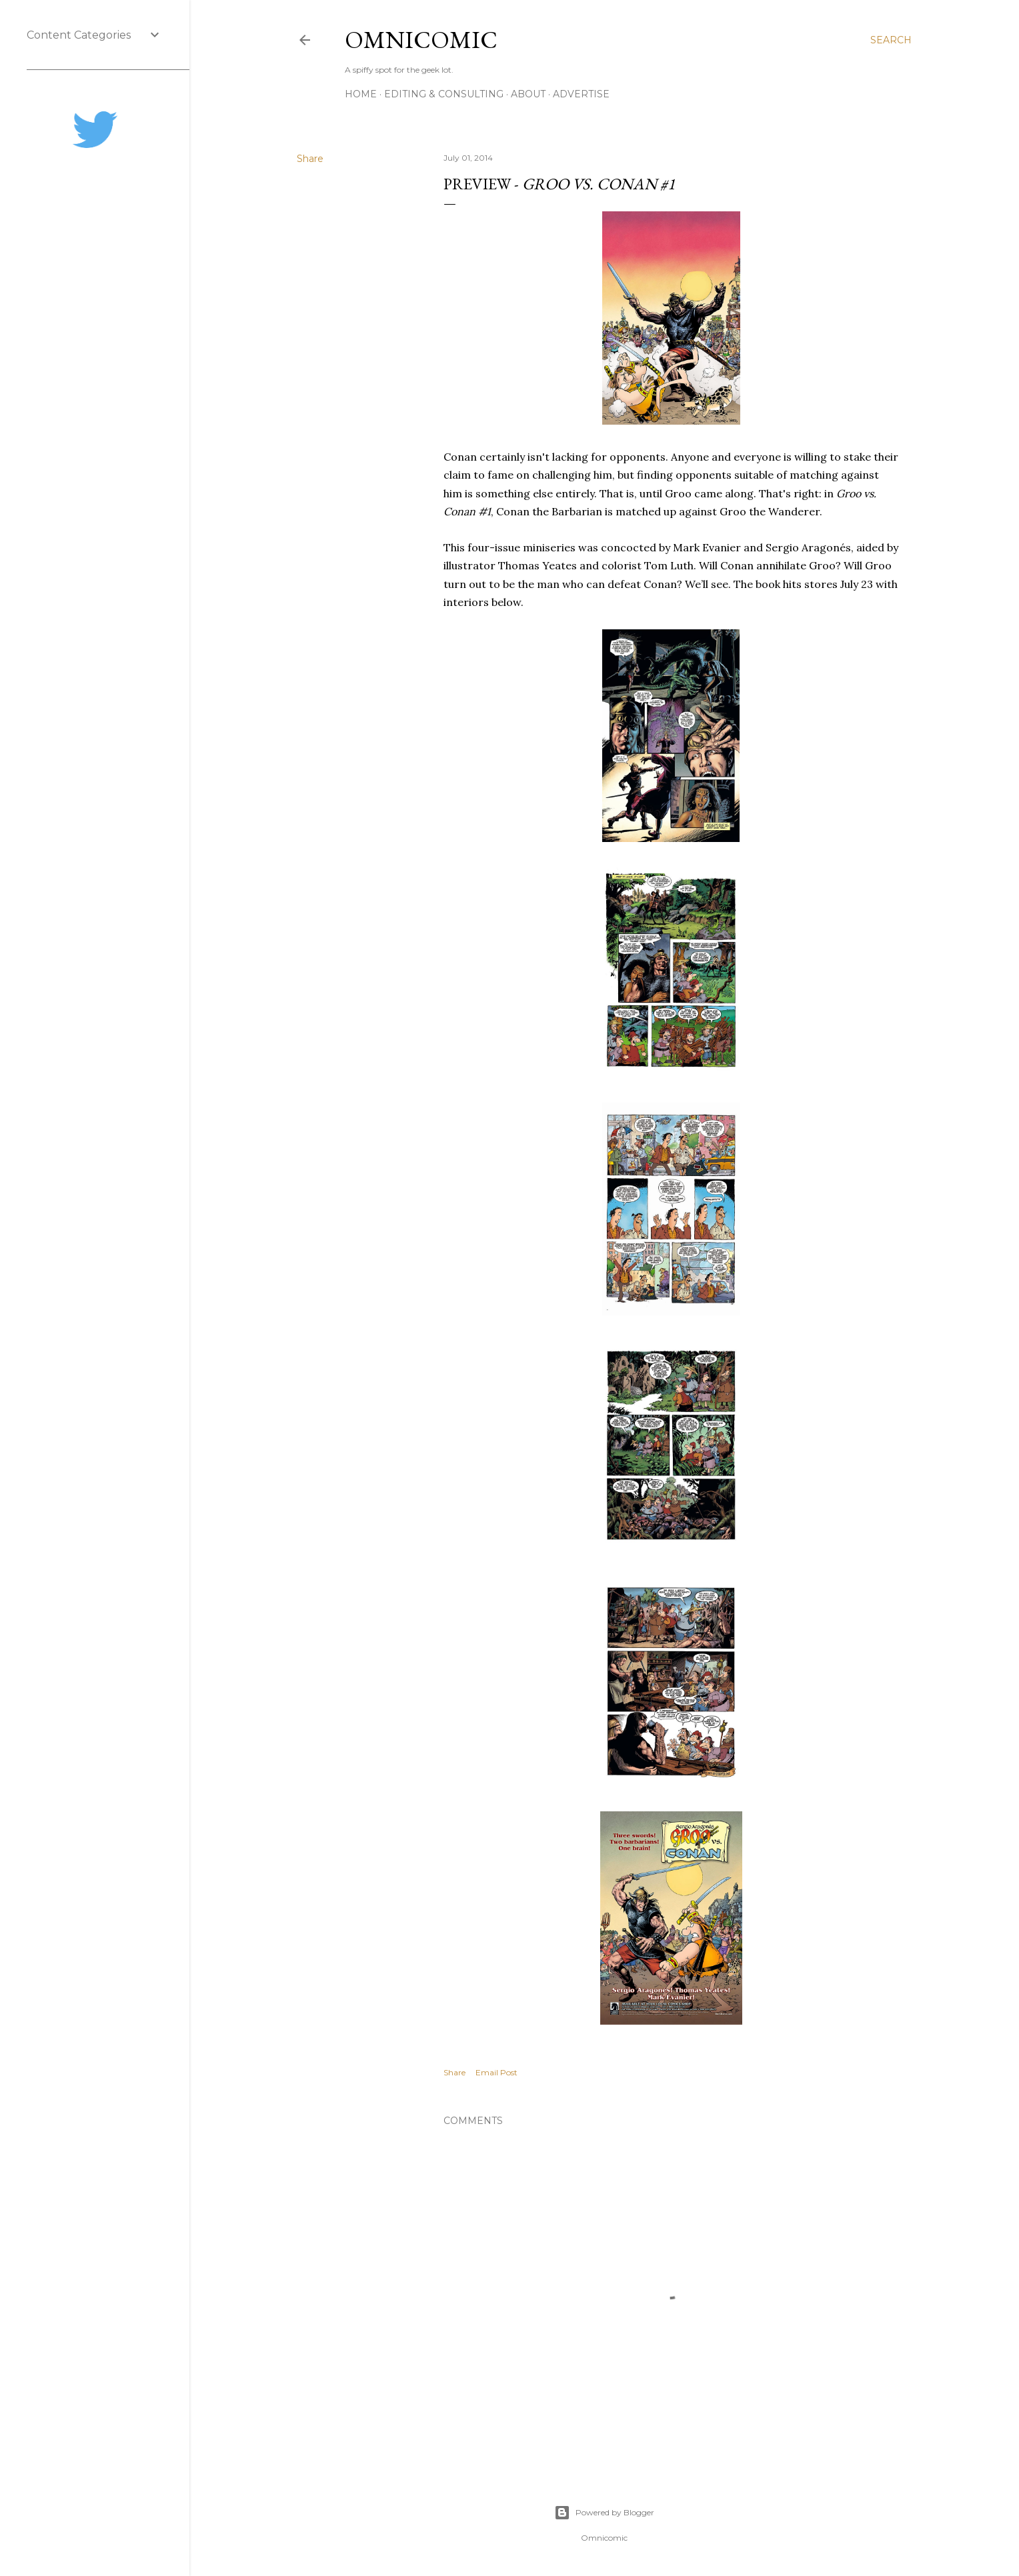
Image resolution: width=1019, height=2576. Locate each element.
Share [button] (310, 159)
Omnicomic (421, 39)
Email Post (496, 2072)
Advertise (581, 94)
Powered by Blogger (604, 2513)
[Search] (891, 40)
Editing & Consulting (443, 94)
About (528, 94)
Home (361, 94)
